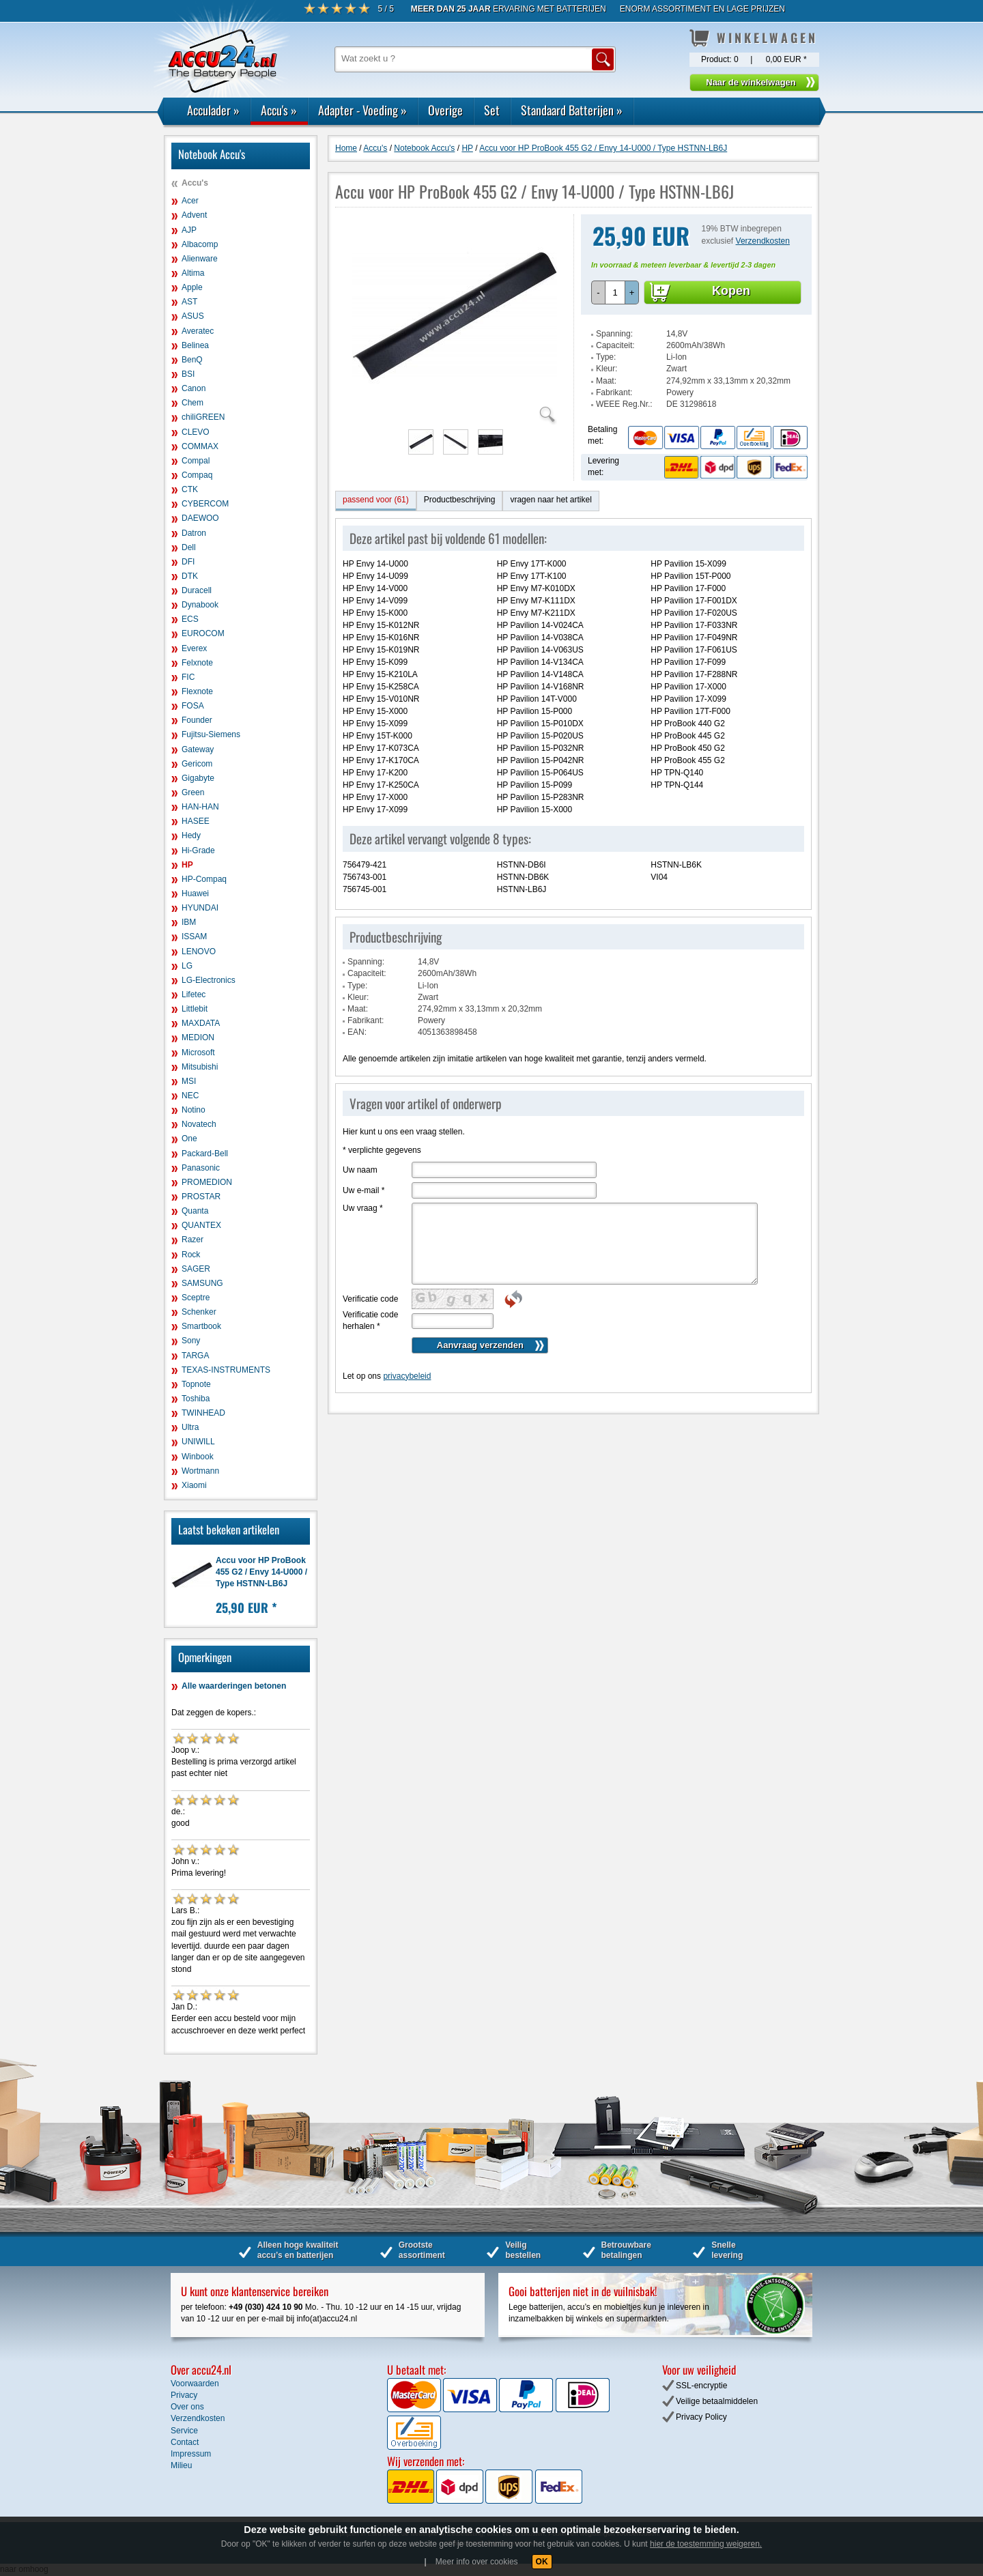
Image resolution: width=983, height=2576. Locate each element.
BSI (188, 374)
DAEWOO (200, 518)
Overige (445, 110)
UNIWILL (198, 1441)
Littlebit (195, 1009)
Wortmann (200, 1471)
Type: (606, 357)
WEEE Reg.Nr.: (624, 404)
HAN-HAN (200, 807)
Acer (190, 200)
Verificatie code (370, 1299)
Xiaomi (194, 1485)
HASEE (196, 821)
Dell (189, 547)
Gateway (198, 749)
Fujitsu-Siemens (211, 734)
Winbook (198, 1456)
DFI (188, 562)
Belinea (195, 345)
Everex (194, 648)
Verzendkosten (763, 241)
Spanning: (614, 334)
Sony (191, 1340)
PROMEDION (207, 1182)
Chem (192, 402)
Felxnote (197, 663)
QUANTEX (201, 1225)
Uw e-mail (363, 1190)
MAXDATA (201, 1023)
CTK (190, 489)
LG (187, 966)
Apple (192, 287)
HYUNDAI (200, 908)
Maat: (606, 381)
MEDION (198, 1037)
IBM (189, 922)
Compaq (197, 475)
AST (189, 301)
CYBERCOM (205, 504)
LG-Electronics (209, 980)
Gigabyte (198, 778)
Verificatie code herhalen (370, 1320)
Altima (193, 273)
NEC (190, 1095)
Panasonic (201, 1168)
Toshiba (196, 1398)
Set (492, 110)
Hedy (191, 835)
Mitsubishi (200, 1067)
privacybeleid (407, 1376)
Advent (194, 215)
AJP (189, 230)
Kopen (731, 291)
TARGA (195, 1355)
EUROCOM (203, 633)
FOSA (193, 706)
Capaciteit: (615, 345)
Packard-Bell (205, 1153)
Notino (193, 1110)
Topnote (196, 1384)
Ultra (190, 1427)
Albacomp (200, 244)
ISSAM (194, 936)
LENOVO (199, 951)
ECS (190, 619)
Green (193, 792)
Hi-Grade (198, 850)
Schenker (199, 1312)
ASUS (193, 316)
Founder (197, 720)
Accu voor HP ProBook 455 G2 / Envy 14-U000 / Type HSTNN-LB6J (261, 1572)
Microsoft (198, 1052)
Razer (192, 1239)
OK (542, 2561)
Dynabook (200, 605)
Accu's (279, 110)
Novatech (199, 1124)
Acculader (213, 110)
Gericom (197, 764)
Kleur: (606, 368)
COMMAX (200, 446)
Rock (191, 1254)
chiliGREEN (203, 417)
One (189, 1138)
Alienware (200, 258)
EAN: (357, 1032)
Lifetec (193, 994)
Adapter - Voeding (362, 110)
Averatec (198, 331)
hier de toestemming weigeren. (706, 2544)
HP (187, 865)
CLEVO (196, 432)
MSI (189, 1081)
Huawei (195, 893)
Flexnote (197, 691)
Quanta (195, 1211)
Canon (193, 388)
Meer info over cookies (477, 2561)
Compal (196, 461)
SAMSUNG (202, 1283)
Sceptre (196, 1297)
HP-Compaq (204, 879)
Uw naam (360, 1170)
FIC (188, 677)
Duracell (197, 590)
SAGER (196, 1269)
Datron (194, 533)
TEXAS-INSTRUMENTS (226, 1370)
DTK (190, 576)
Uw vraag (363, 1208)
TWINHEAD (203, 1413)
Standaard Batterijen (572, 110)
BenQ (192, 359)
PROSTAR (201, 1196)
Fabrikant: (614, 392)
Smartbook (201, 1326)
